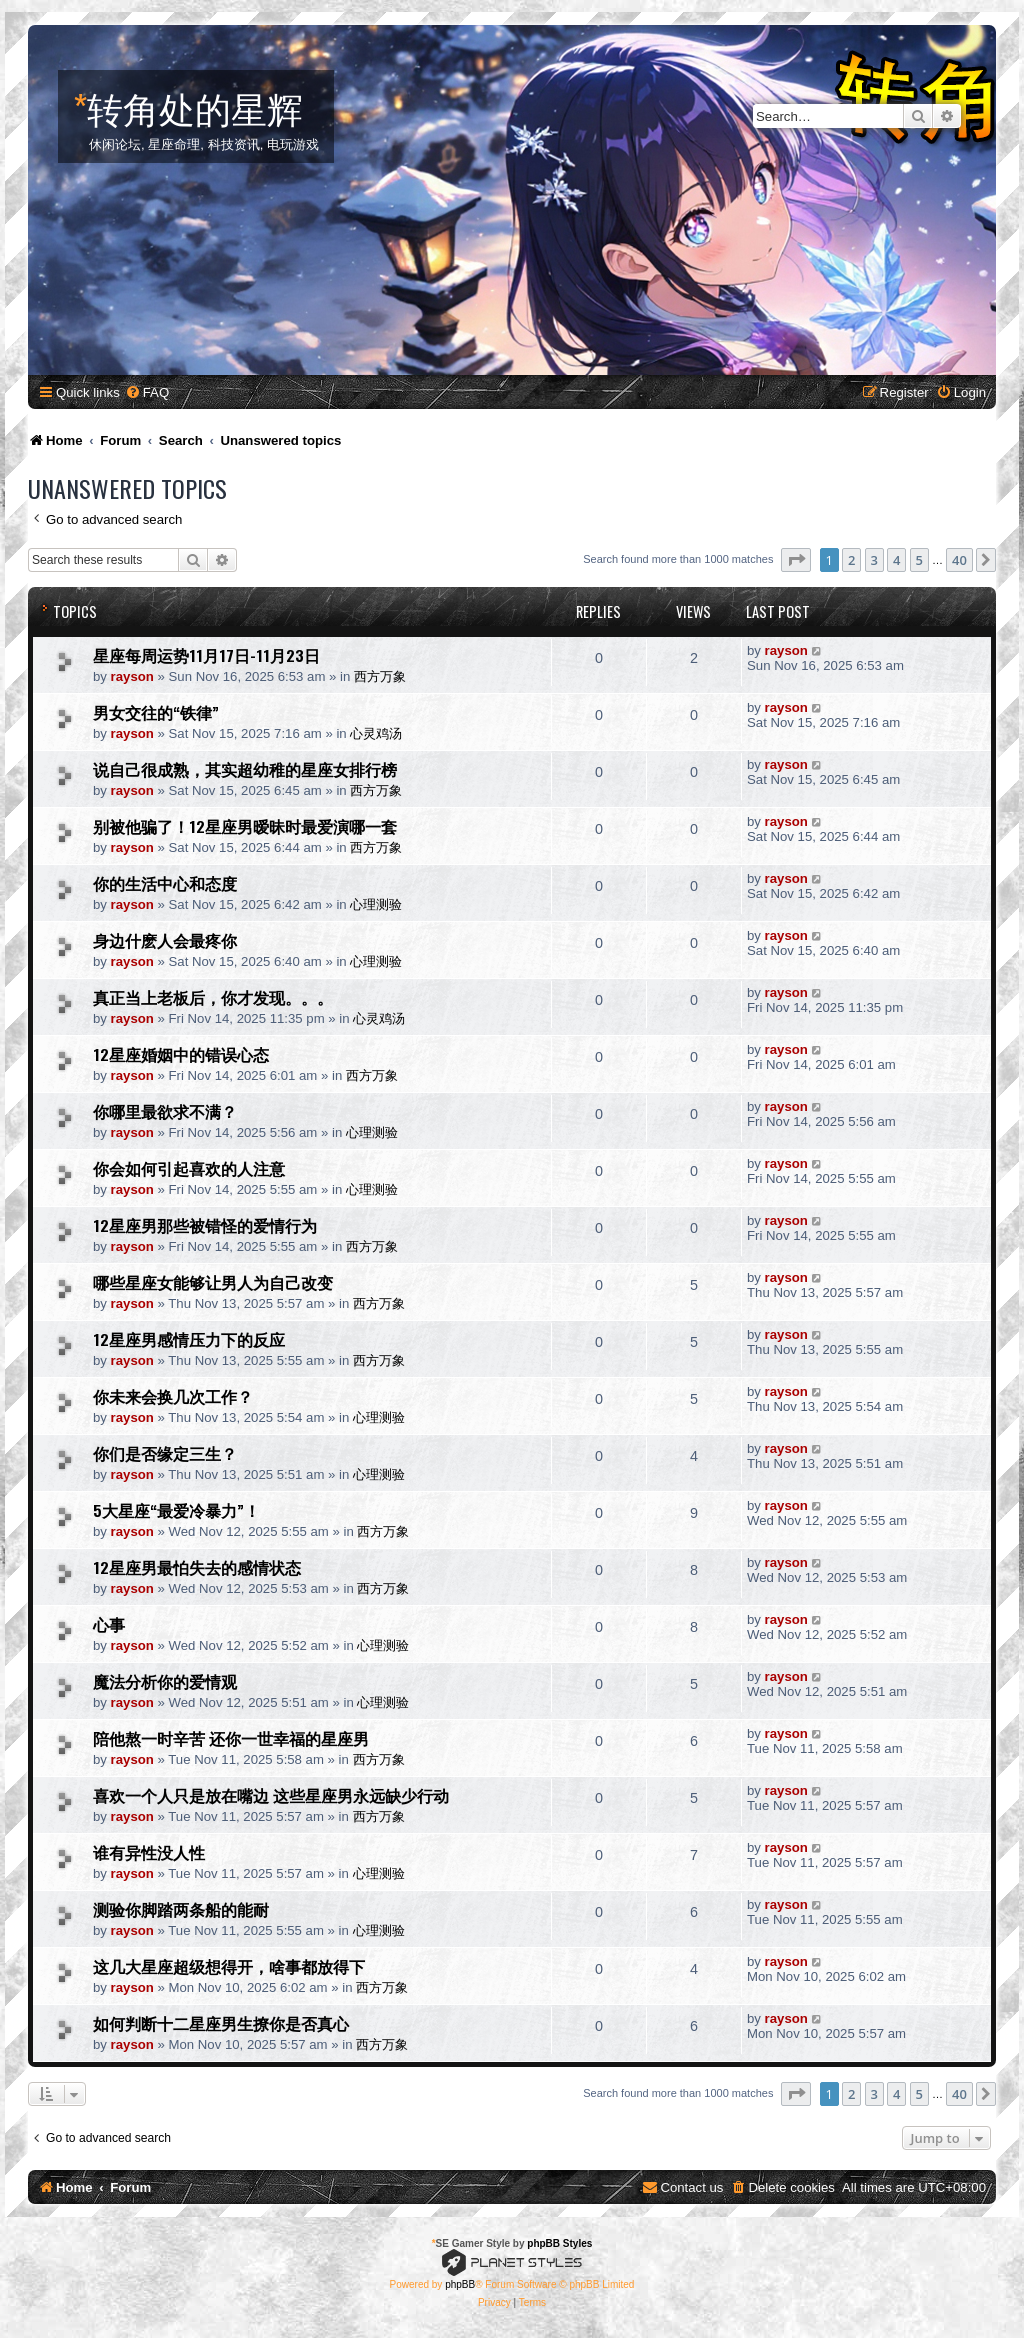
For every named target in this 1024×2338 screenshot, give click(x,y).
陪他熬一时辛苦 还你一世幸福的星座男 (231, 1738)
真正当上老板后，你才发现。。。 (213, 997)
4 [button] (896, 560)
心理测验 (376, 904)
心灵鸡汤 (376, 733)
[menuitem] (147, 392)
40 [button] (959, 560)
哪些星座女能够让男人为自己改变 (213, 1282)
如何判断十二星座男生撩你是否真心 (221, 2023)
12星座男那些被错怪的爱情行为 (205, 1225)
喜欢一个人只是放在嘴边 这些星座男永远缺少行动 (271, 1795)
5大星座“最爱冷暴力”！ (176, 1510)
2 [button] (851, 560)
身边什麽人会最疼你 (165, 940)
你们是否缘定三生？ (165, 1453)
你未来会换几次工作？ (173, 1396)
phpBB (460, 2284)
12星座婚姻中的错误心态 (181, 1054)
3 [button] (874, 560)
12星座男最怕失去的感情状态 (197, 1567)
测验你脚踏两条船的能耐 (181, 1909)
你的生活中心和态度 (165, 883)
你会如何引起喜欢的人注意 (189, 1168)
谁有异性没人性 (149, 1852)
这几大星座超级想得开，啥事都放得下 (229, 1966)
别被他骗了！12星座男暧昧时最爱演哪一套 (245, 826)
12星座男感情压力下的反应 (189, 1339)
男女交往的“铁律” (156, 712)
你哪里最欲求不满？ (165, 1111)
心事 (109, 1624)
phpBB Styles (559, 2243)
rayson (132, 676)
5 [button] (919, 560)
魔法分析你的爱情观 (165, 1681)
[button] (796, 560)
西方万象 (380, 676)
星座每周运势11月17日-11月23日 (206, 655)
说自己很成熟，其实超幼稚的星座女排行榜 (245, 769)
